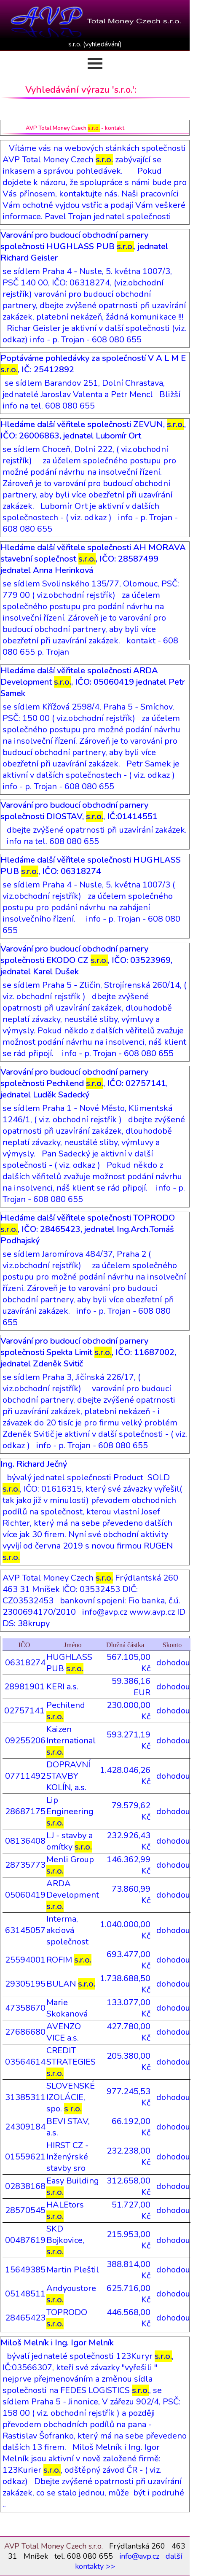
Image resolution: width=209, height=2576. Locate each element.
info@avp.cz (139, 2556)
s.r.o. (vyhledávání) (95, 44)
